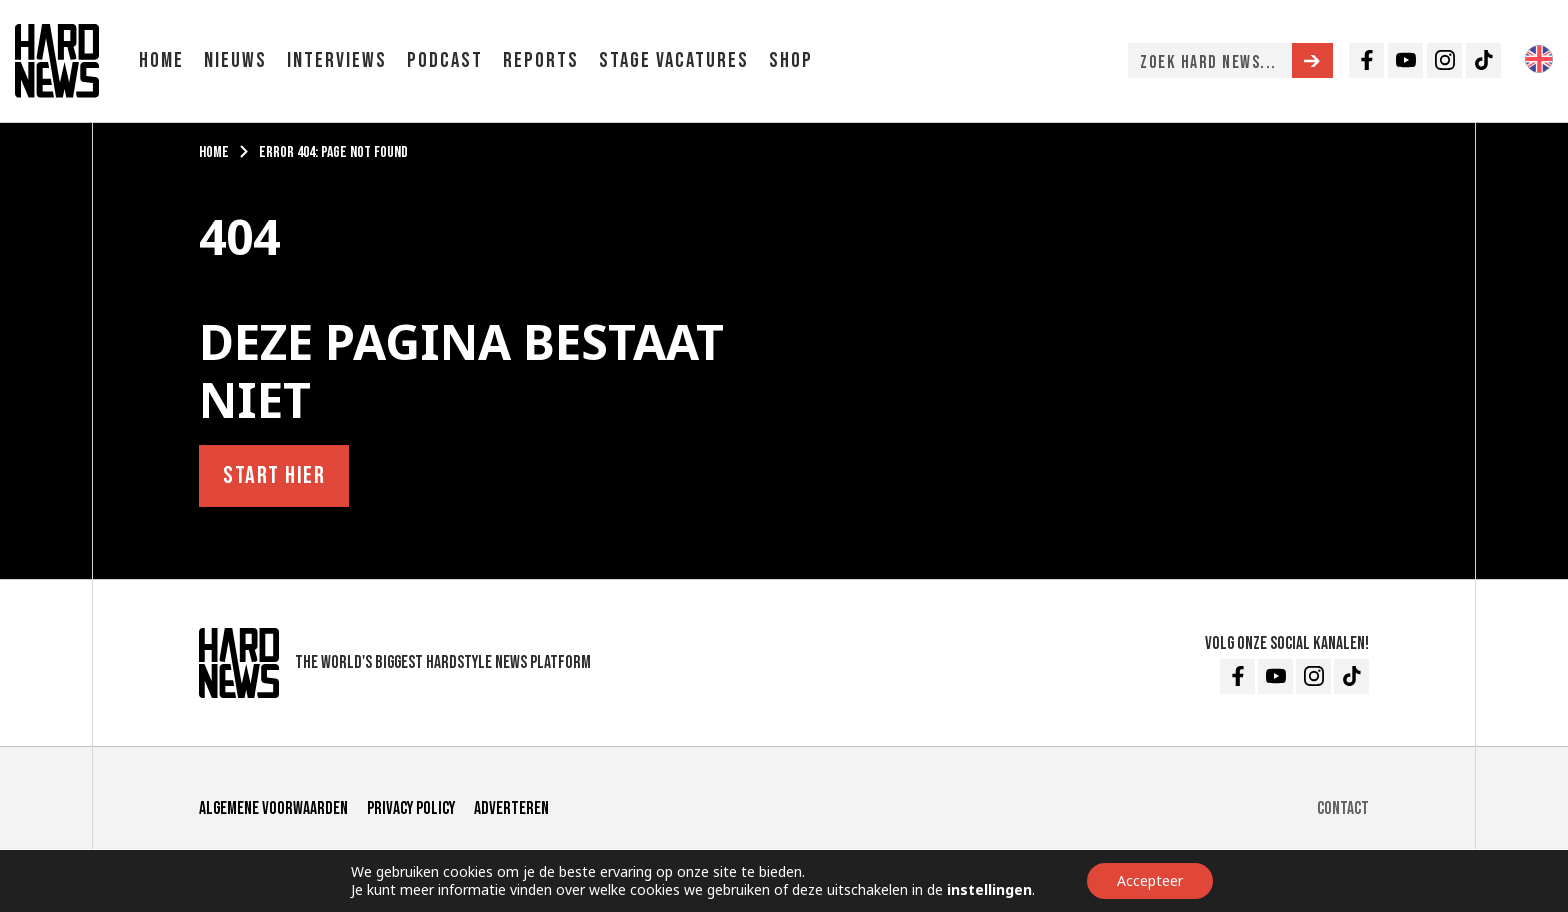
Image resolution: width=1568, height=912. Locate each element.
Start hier (274, 475)
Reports (541, 60)
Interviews (337, 60)
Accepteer (1150, 880)
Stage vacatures (674, 60)
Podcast (445, 60)
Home (161, 60)
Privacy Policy (411, 808)
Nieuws (235, 60)
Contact (1343, 808)
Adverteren (511, 808)
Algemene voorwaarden (273, 808)
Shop (791, 60)
